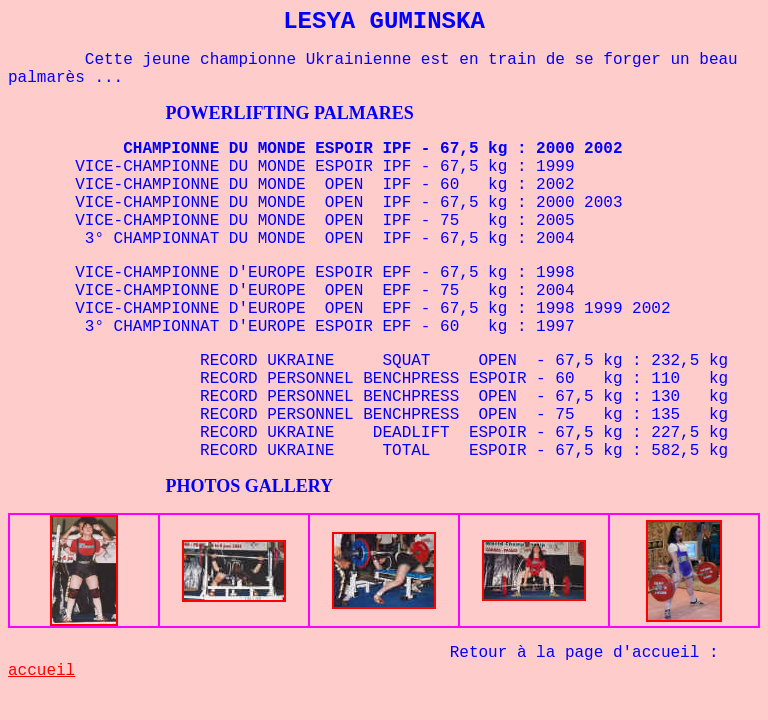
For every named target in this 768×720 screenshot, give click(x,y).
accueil (41, 671)
